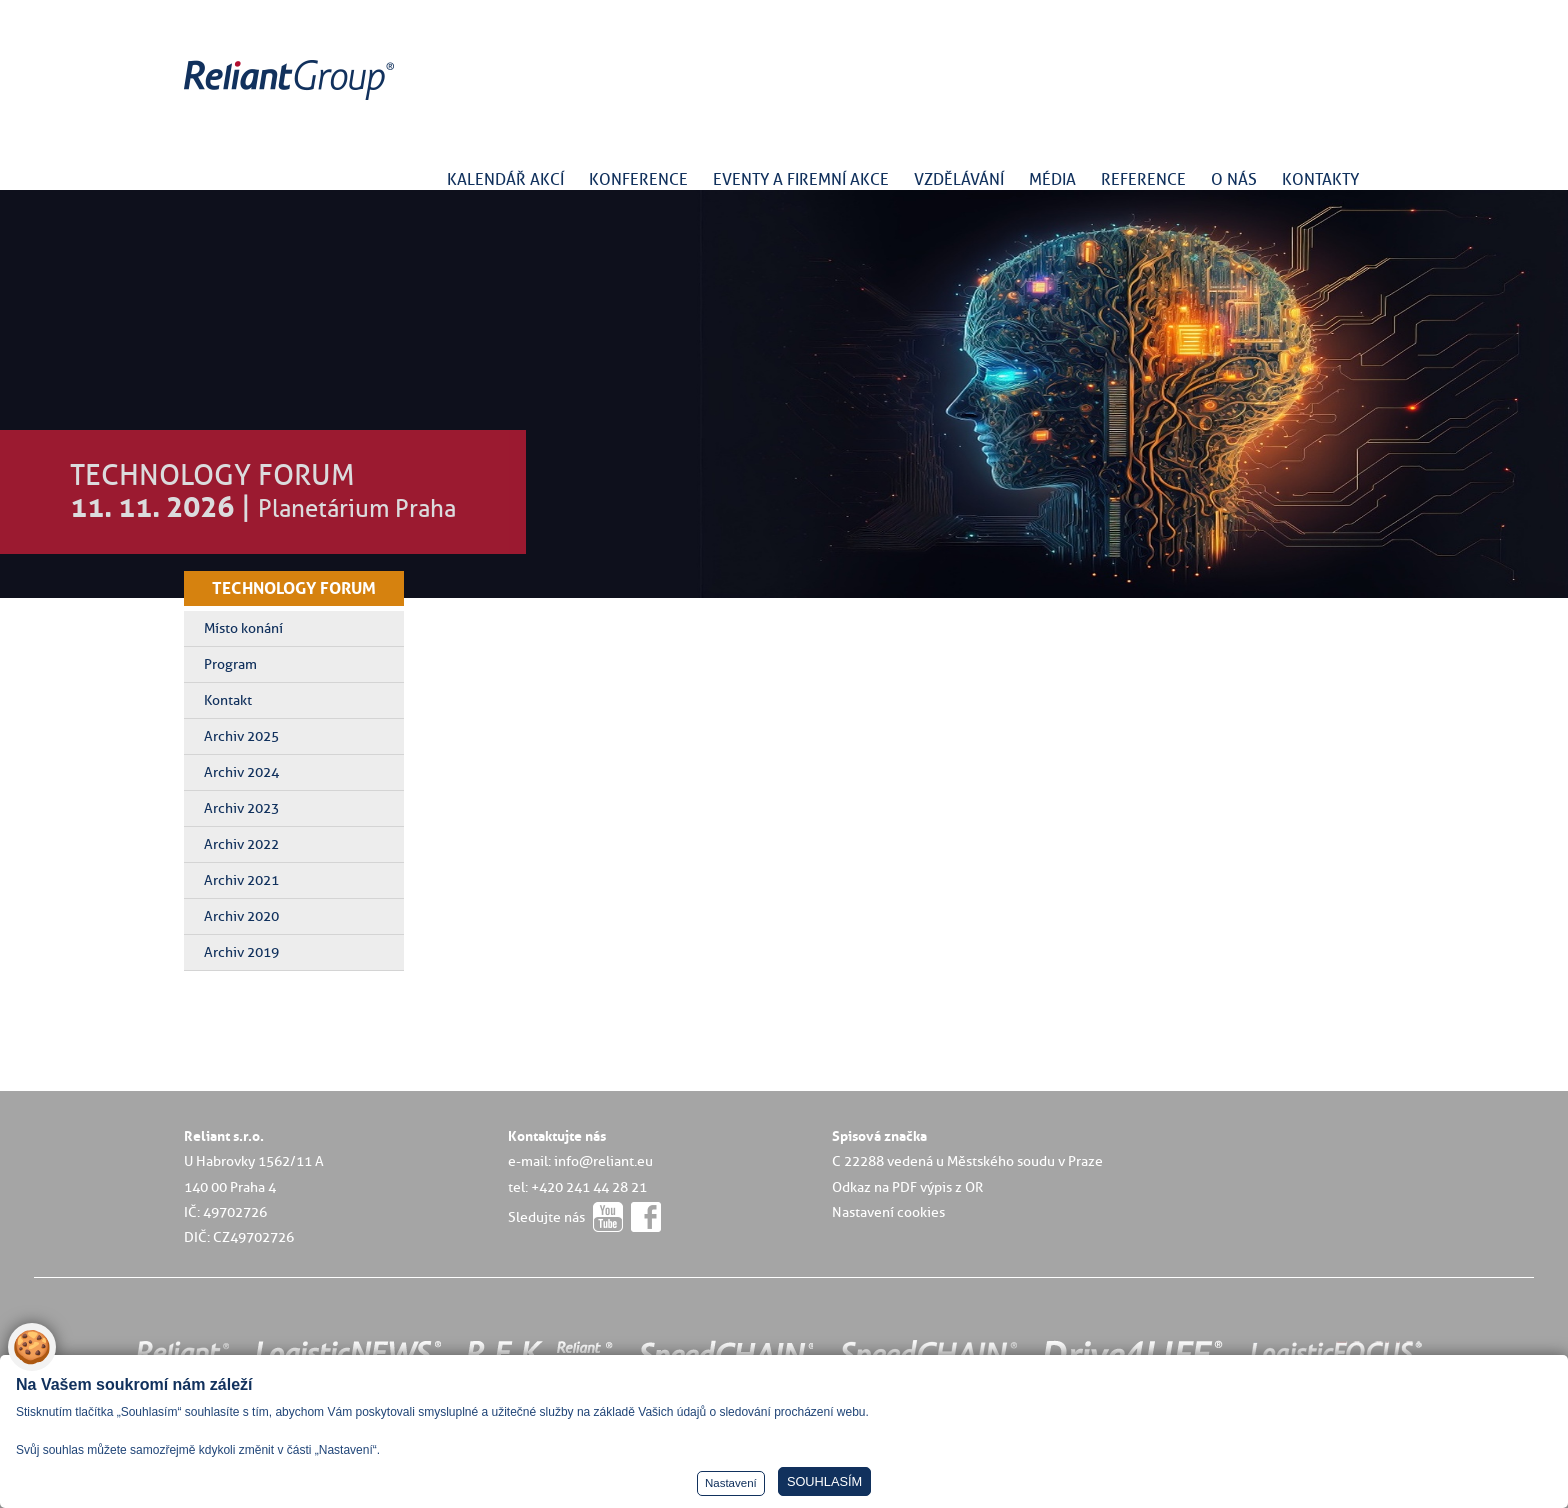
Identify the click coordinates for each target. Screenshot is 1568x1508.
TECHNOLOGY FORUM (294, 588)
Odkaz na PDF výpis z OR (907, 1187)
